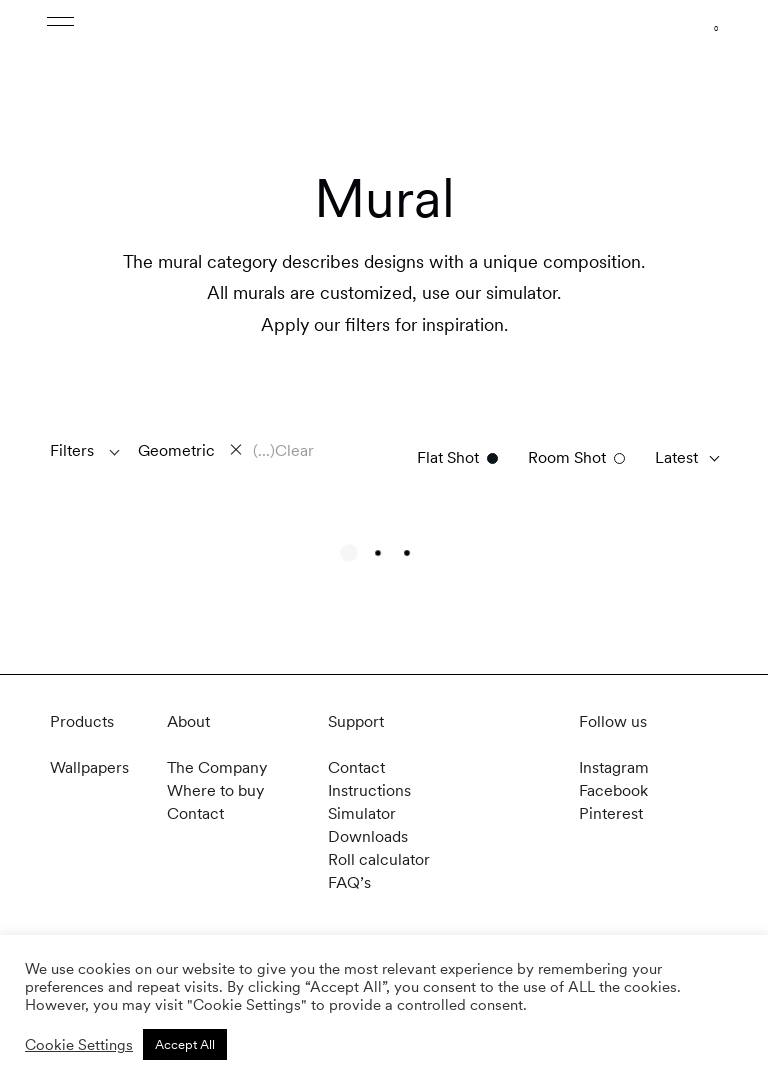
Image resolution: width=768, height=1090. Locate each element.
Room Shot (567, 457)
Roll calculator (379, 859)
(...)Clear (283, 450)
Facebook (613, 790)
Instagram (614, 767)
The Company (217, 767)
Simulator (362, 813)
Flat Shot (448, 457)
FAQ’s (349, 882)
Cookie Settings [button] (79, 1045)
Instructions (369, 790)
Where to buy (215, 790)
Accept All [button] (185, 1044)
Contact (195, 813)
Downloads (368, 836)
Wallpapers (89, 767)
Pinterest (611, 813)
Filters (72, 450)
